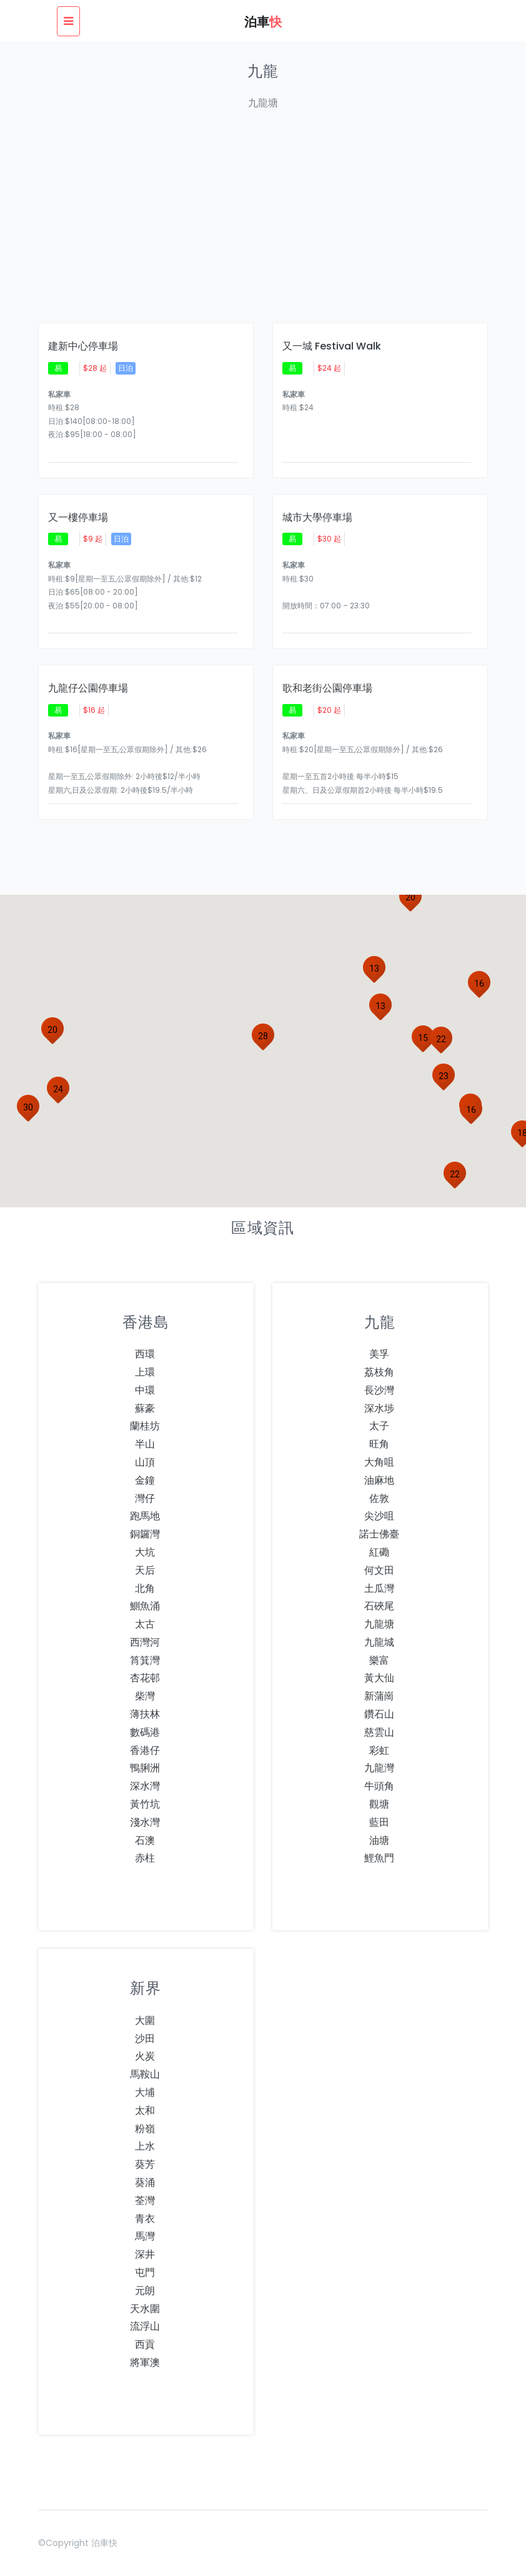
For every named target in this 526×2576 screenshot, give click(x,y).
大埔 (145, 2092)
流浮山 (145, 2326)
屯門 (145, 2272)
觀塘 (379, 1804)
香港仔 (145, 1750)
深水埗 (379, 1408)
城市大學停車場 (317, 517)
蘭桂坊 (145, 1426)
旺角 (379, 1444)
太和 (145, 2110)
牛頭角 (379, 1786)
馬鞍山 (145, 2074)
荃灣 (145, 2200)
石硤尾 (379, 1606)
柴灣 (145, 1696)
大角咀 (379, 1462)
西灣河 (145, 1642)
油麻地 (379, 1480)
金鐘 (145, 1480)
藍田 (379, 1822)
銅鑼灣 (145, 1534)
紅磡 (379, 1552)
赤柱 (145, 1858)
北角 (145, 1588)
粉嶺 (145, 2128)
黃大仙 (379, 1678)
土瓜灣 (379, 1588)
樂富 (379, 1660)
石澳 (145, 1840)
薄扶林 (145, 1714)
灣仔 (145, 1498)
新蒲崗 (379, 1696)
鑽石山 (379, 1714)
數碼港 (145, 1732)
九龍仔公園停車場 (88, 688)
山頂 (145, 1462)
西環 (145, 1354)
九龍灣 (379, 1768)
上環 (145, 1372)
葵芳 (145, 2164)
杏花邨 (145, 1678)
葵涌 (145, 2182)
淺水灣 (145, 1822)
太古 (145, 1624)
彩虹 (379, 1750)
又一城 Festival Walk (331, 346)
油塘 (379, 1840)
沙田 (145, 2038)
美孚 (379, 1354)
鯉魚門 (379, 1858)
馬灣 (145, 2236)
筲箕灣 (145, 1660)
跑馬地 (145, 1516)
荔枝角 (379, 1372)
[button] (423, 1038)
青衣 (145, 2218)
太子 (379, 1426)
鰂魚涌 (145, 1606)
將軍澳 (145, 2362)
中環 (145, 1390)
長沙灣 (379, 1390)
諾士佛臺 (379, 1534)
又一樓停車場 (78, 517)
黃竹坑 (145, 1804)
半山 (145, 1444)
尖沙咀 (379, 1516)
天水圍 (145, 2309)
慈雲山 (379, 1732)
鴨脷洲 (145, 1768)
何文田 (379, 1570)
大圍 (145, 2020)
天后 (145, 1570)
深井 (145, 2254)
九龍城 (379, 1642)
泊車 (263, 22)
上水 (145, 2146)
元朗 (145, 2290)
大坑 (145, 1552)
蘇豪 (145, 1408)
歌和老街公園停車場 (327, 688)
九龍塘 (379, 1624)
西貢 (145, 2344)
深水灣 (145, 1786)
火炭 (145, 2056)
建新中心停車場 (83, 346)
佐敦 (379, 1498)
